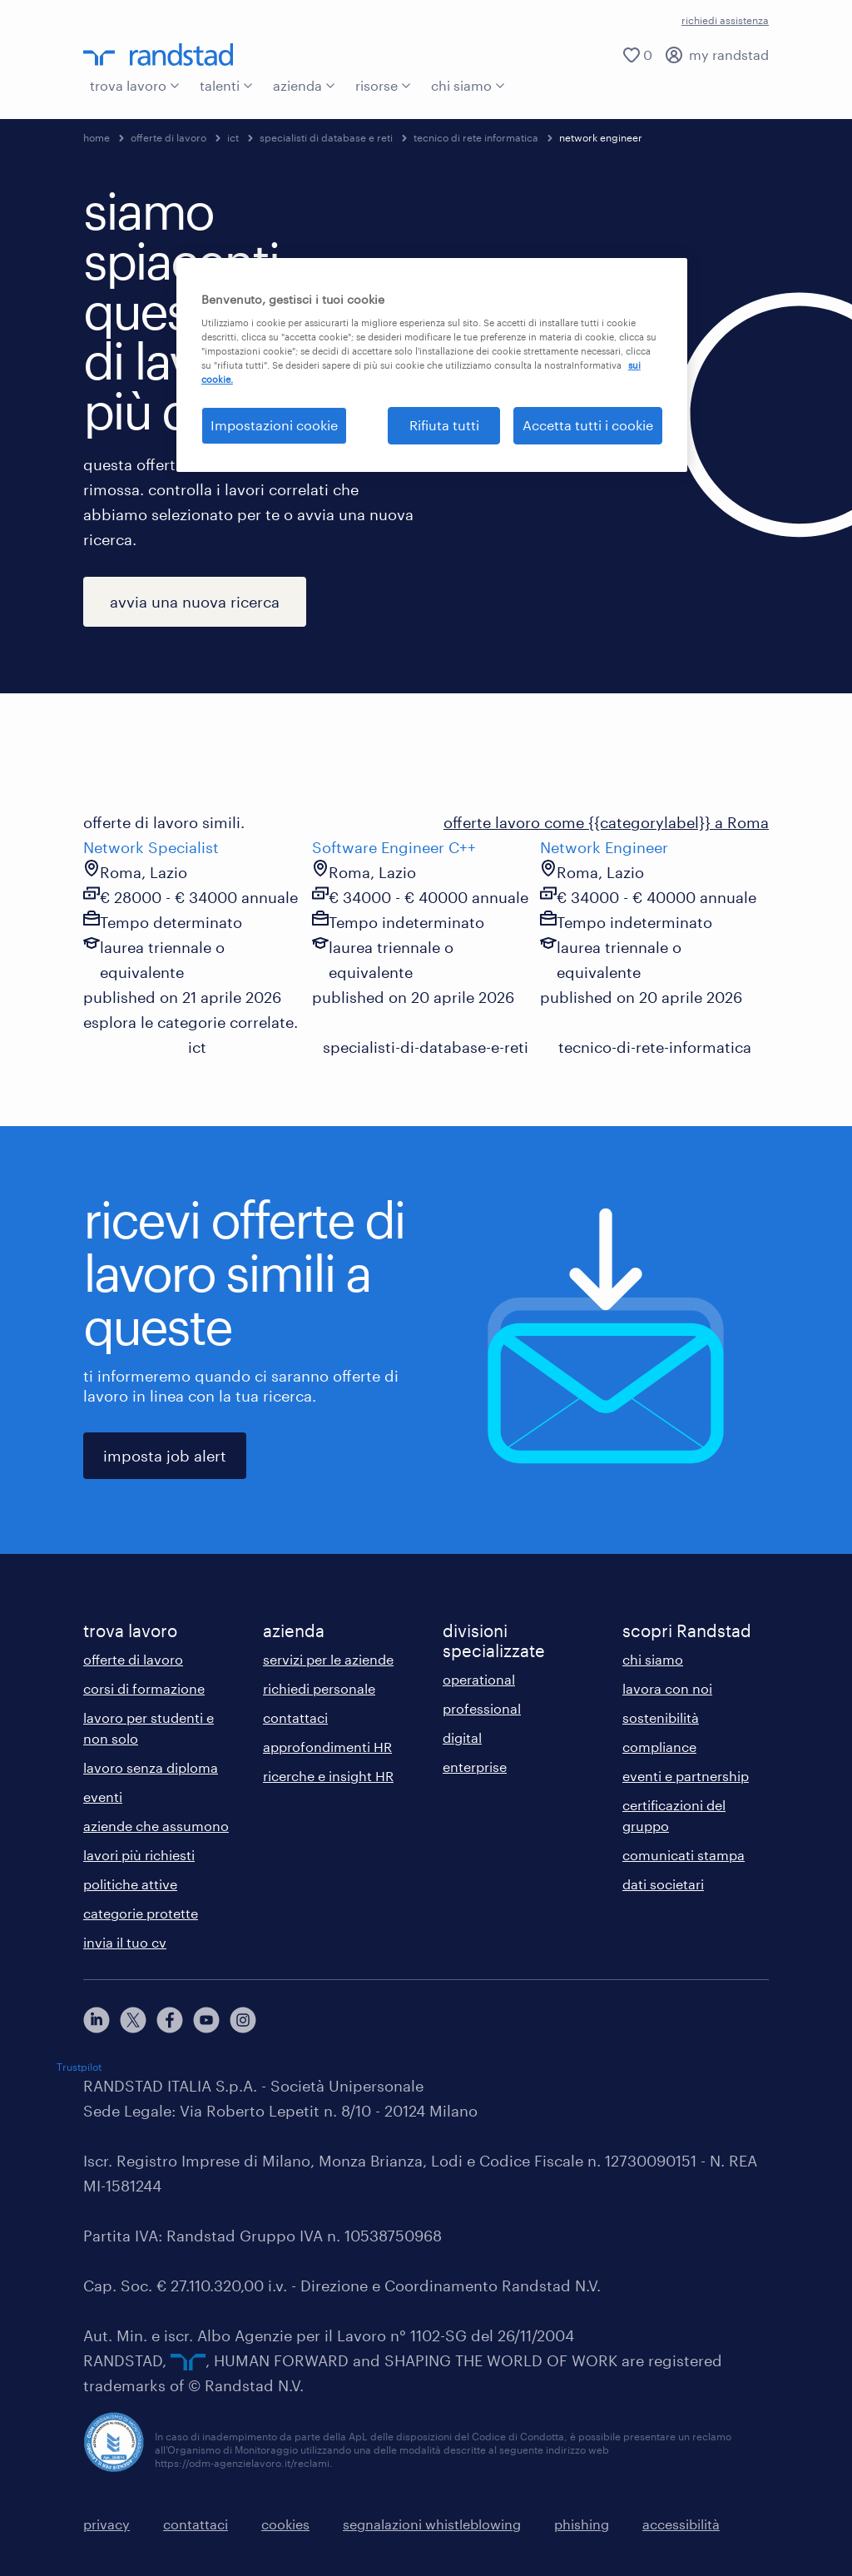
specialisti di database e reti (326, 137)
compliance (659, 1747)
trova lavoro (135, 85)
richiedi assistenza (725, 20)
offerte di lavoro (168, 137)
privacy (106, 2524)
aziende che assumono (156, 1826)
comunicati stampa (683, 1855)
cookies (285, 2524)
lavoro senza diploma (150, 1767)
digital (462, 1737)
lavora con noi (667, 1688)
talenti (226, 85)
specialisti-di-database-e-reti (425, 1047)
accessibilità (681, 2524)
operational (479, 1679)
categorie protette (140, 1913)
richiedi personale (319, 1688)
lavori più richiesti (139, 1855)
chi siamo (468, 85)
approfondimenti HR (327, 1747)
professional (482, 1708)
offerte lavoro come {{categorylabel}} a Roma (606, 822)
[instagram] (243, 2020)
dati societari (663, 1884)
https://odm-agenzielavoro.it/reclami (242, 2463)
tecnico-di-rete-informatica (654, 1047)
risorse (383, 85)
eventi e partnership (685, 1776)
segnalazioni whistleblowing (432, 2524)
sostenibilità (660, 1717)
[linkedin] (96, 2020)
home (96, 137)
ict (233, 137)
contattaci (295, 1717)
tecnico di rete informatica (476, 137)
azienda (304, 85)
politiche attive (130, 1884)
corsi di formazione (144, 1688)
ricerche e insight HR (328, 1776)
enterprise (475, 1766)
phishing (581, 2524)
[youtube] (206, 2020)
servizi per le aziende (328, 1659)
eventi (102, 1796)
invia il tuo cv (124, 1942)
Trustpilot (79, 2066)
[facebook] (169, 2020)
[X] (133, 2020)
